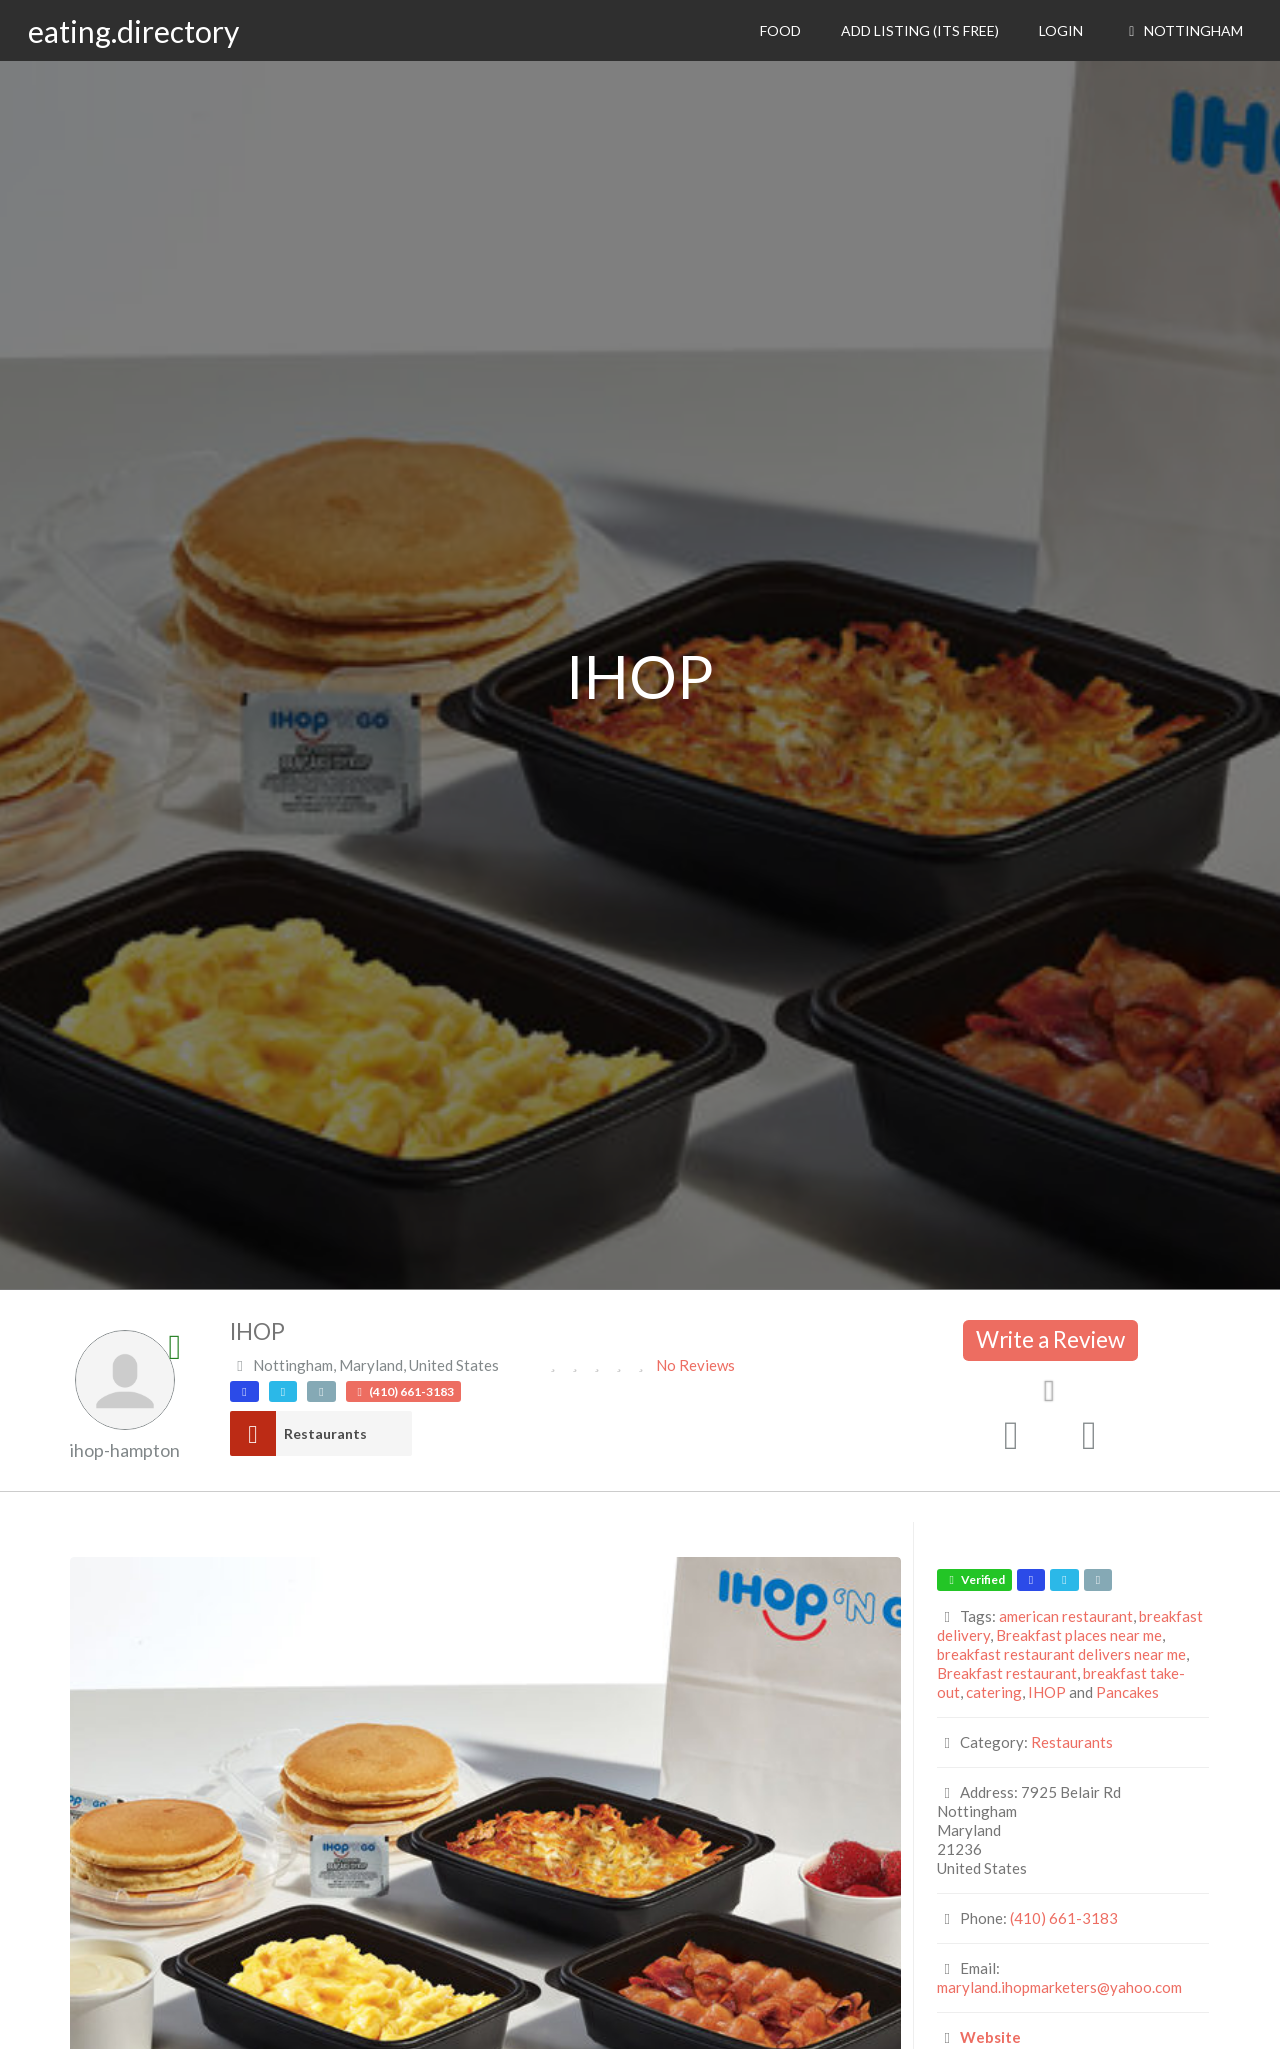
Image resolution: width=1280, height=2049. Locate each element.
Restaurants (325, 1433)
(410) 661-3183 (1064, 1918)
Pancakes (1127, 1692)
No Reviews (695, 1365)
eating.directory (133, 31)
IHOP (1047, 1692)
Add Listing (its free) (920, 30)
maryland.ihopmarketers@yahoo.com (1059, 1987)
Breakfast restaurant (1007, 1673)
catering (994, 1692)
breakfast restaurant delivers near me (1061, 1654)
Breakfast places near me (1079, 1635)
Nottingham (1183, 30)
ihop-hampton (125, 1450)
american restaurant (1066, 1616)
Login (1061, 30)
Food (780, 30)
